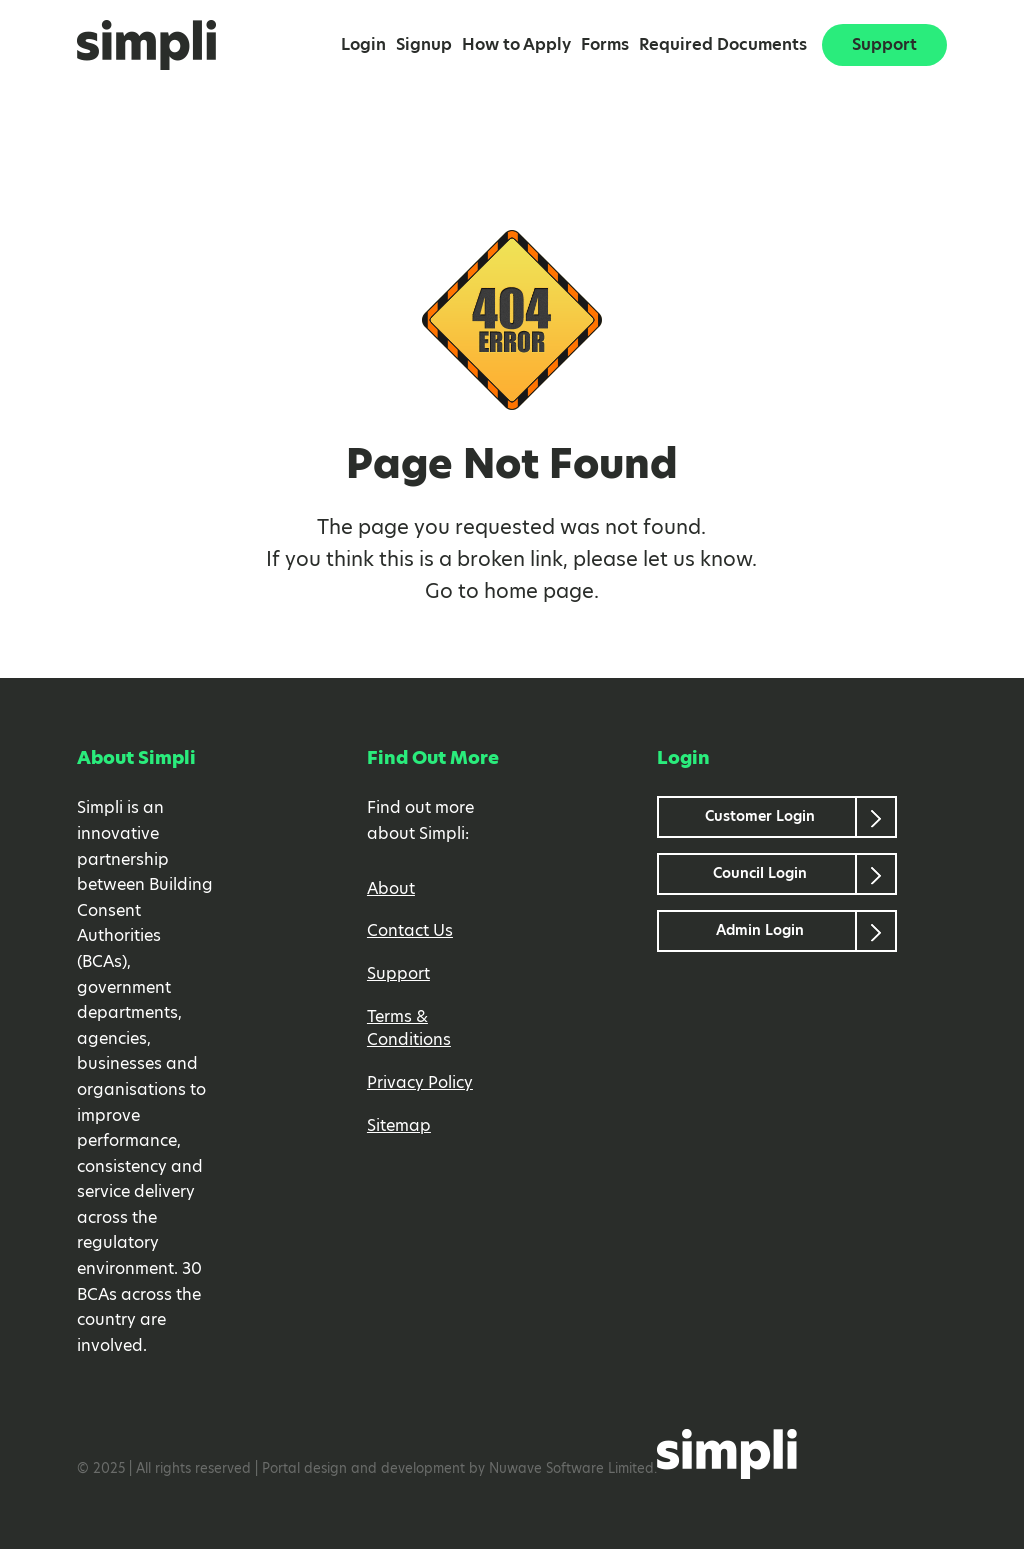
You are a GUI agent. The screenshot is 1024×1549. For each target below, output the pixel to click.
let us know (697, 560)
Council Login (760, 874)
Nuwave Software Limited (571, 1469)
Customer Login (760, 817)
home (511, 592)
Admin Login (760, 931)
